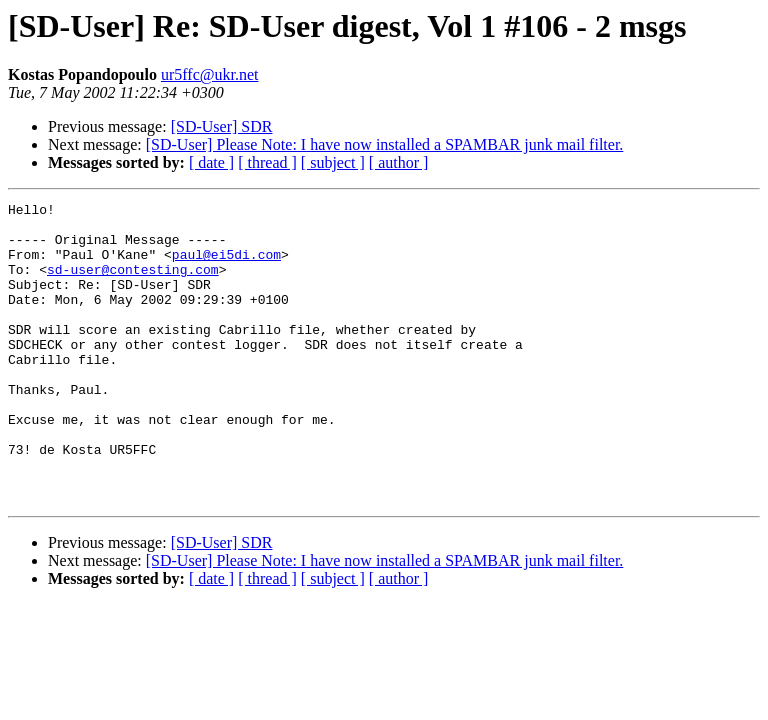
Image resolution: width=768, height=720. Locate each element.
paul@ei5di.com (226, 266)
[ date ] (211, 162)
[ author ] (399, 162)
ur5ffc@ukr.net (210, 74)
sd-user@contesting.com (133, 284)
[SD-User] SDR (222, 126)
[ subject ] (333, 162)
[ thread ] (267, 162)
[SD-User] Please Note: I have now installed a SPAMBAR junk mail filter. (385, 144)
